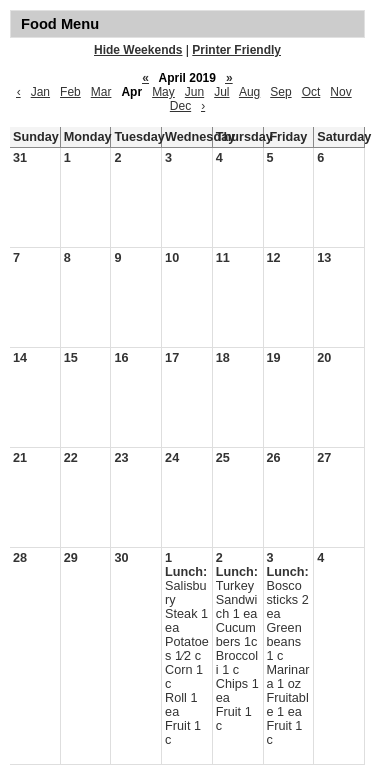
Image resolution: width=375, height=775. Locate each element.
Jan (40, 92)
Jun (194, 92)
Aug (249, 92)
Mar (101, 92)
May (163, 92)
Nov (340, 92)
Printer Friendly (236, 50)
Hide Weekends (138, 50)
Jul (221, 92)
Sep (280, 92)
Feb (70, 92)
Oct (311, 92)
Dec (180, 106)
